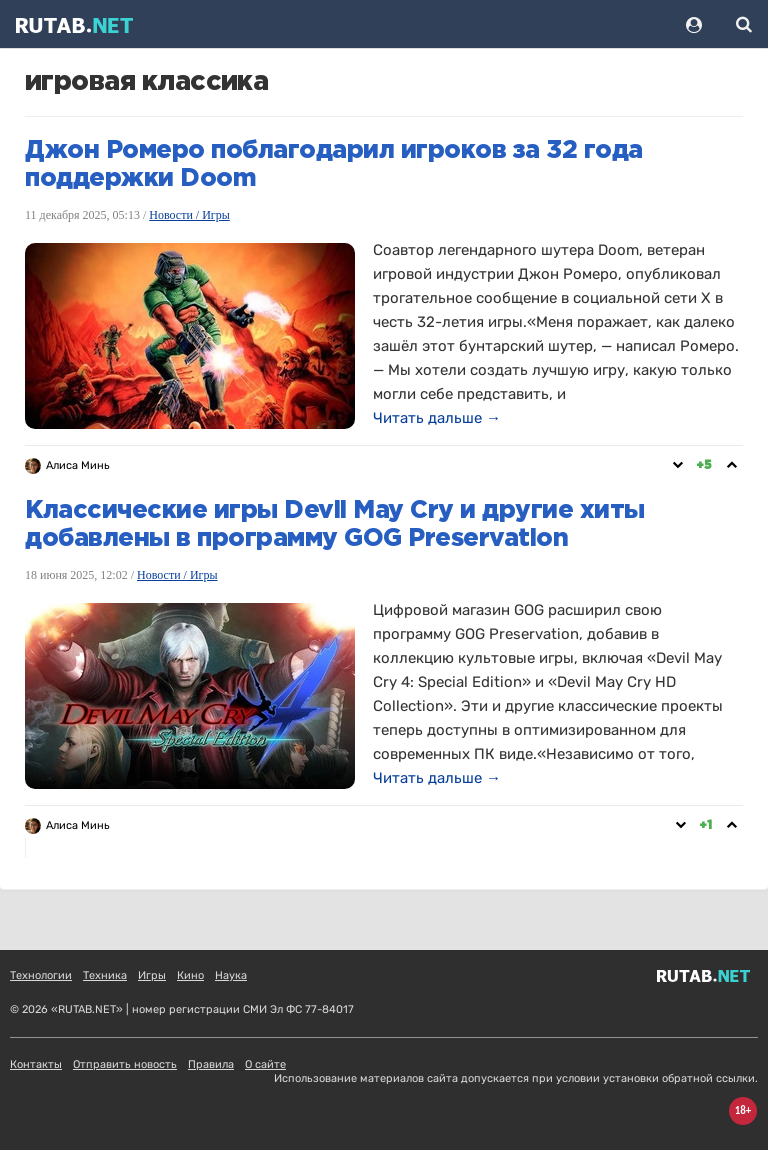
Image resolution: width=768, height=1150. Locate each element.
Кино (190, 975)
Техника (105, 975)
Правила (211, 1064)
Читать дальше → (437, 418)
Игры (152, 975)
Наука (231, 975)
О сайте (265, 1064)
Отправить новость (125, 1064)
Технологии (41, 975)
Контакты (36, 1064)
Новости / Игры (189, 215)
